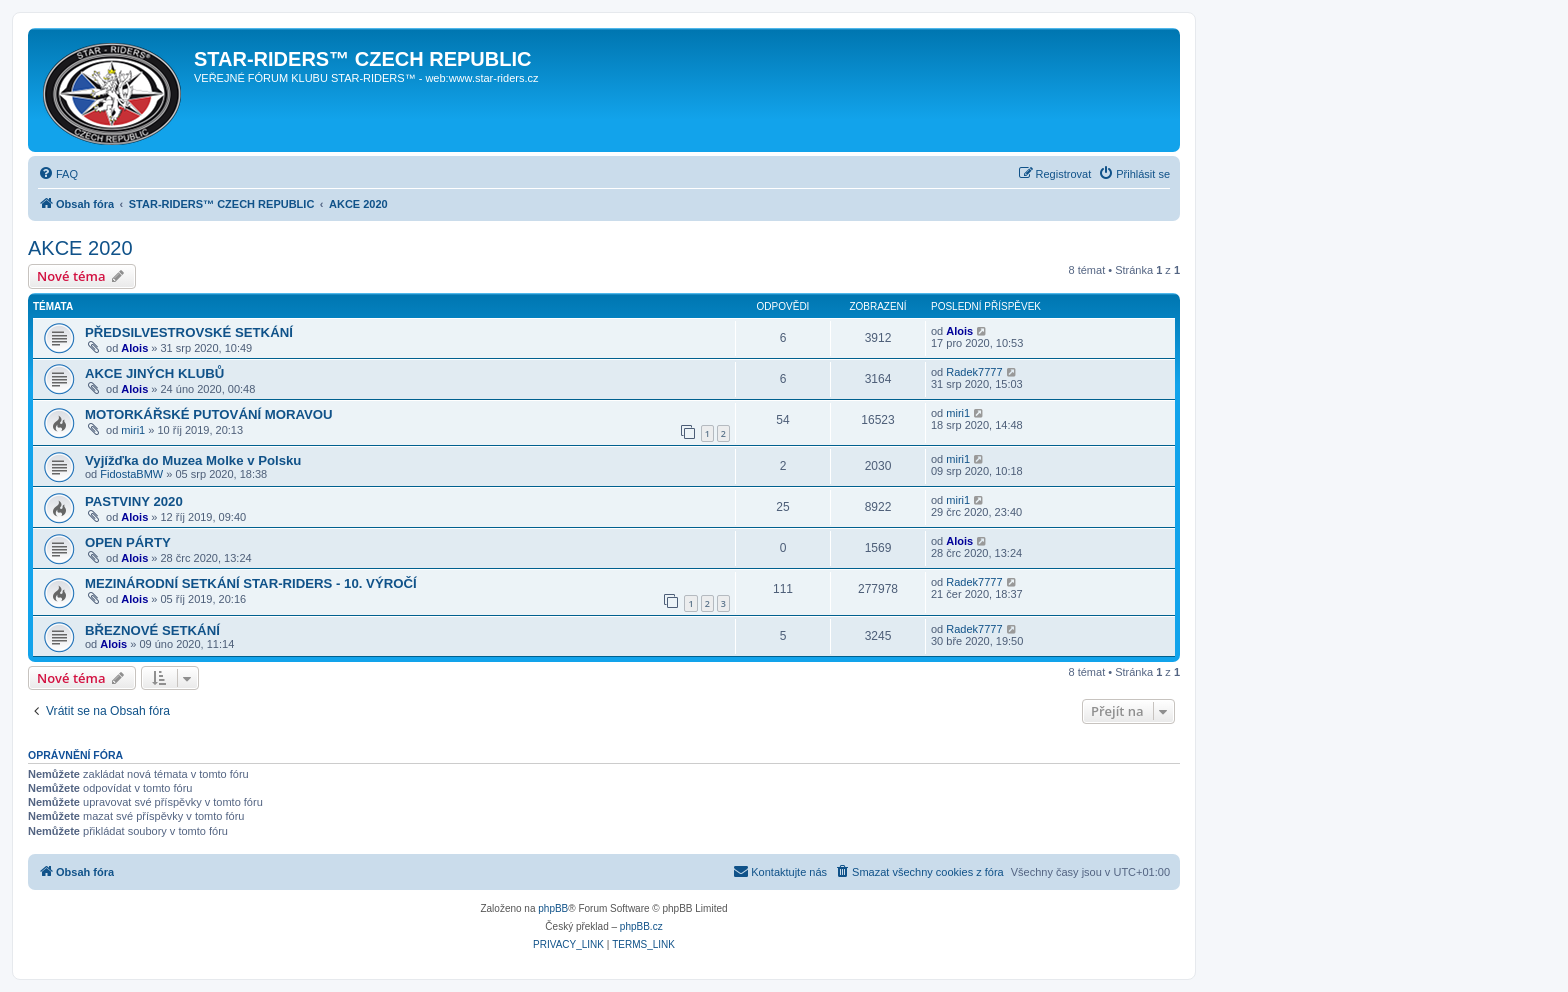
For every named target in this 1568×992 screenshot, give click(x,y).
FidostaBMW (131, 474)
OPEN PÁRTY (128, 542)
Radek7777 (974, 372)
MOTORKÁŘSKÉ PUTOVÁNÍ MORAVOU (209, 414)
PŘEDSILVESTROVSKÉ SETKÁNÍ (189, 332)
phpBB (553, 908)
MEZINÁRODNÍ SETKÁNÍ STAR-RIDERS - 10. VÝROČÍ (251, 583)
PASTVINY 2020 (134, 501)
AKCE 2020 (80, 248)
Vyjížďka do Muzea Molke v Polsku (193, 460)
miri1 (133, 430)
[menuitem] (58, 174)
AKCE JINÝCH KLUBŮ (154, 373)
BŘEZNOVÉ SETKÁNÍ (152, 630)
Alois (134, 348)
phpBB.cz (641, 926)
